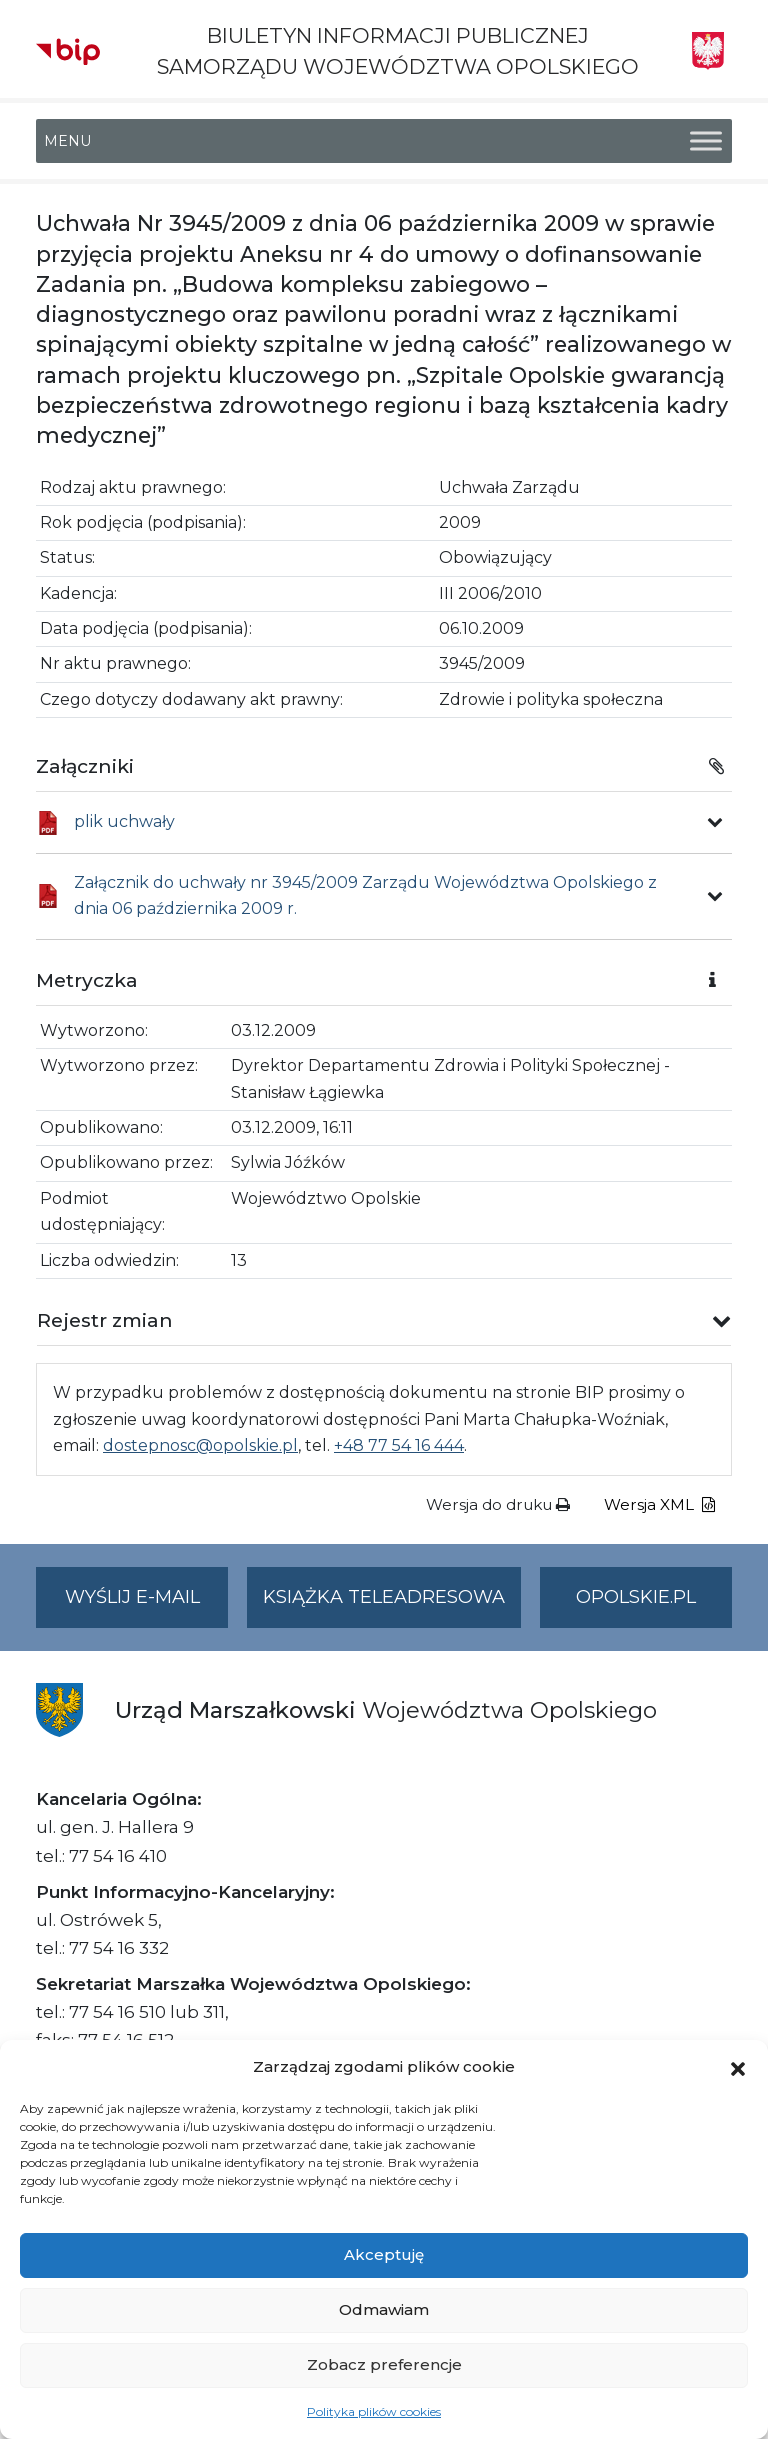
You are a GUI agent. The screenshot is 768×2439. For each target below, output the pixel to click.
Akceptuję (384, 2254)
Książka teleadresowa (384, 1597)
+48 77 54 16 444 (399, 1445)
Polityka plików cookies (374, 2411)
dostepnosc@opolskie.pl (200, 1445)
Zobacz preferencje (384, 2364)
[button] (738, 2067)
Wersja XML (659, 1504)
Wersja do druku (498, 1504)
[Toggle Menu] (706, 141)
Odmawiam (384, 2309)
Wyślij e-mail (147, 1605)
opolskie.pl (636, 1597)
